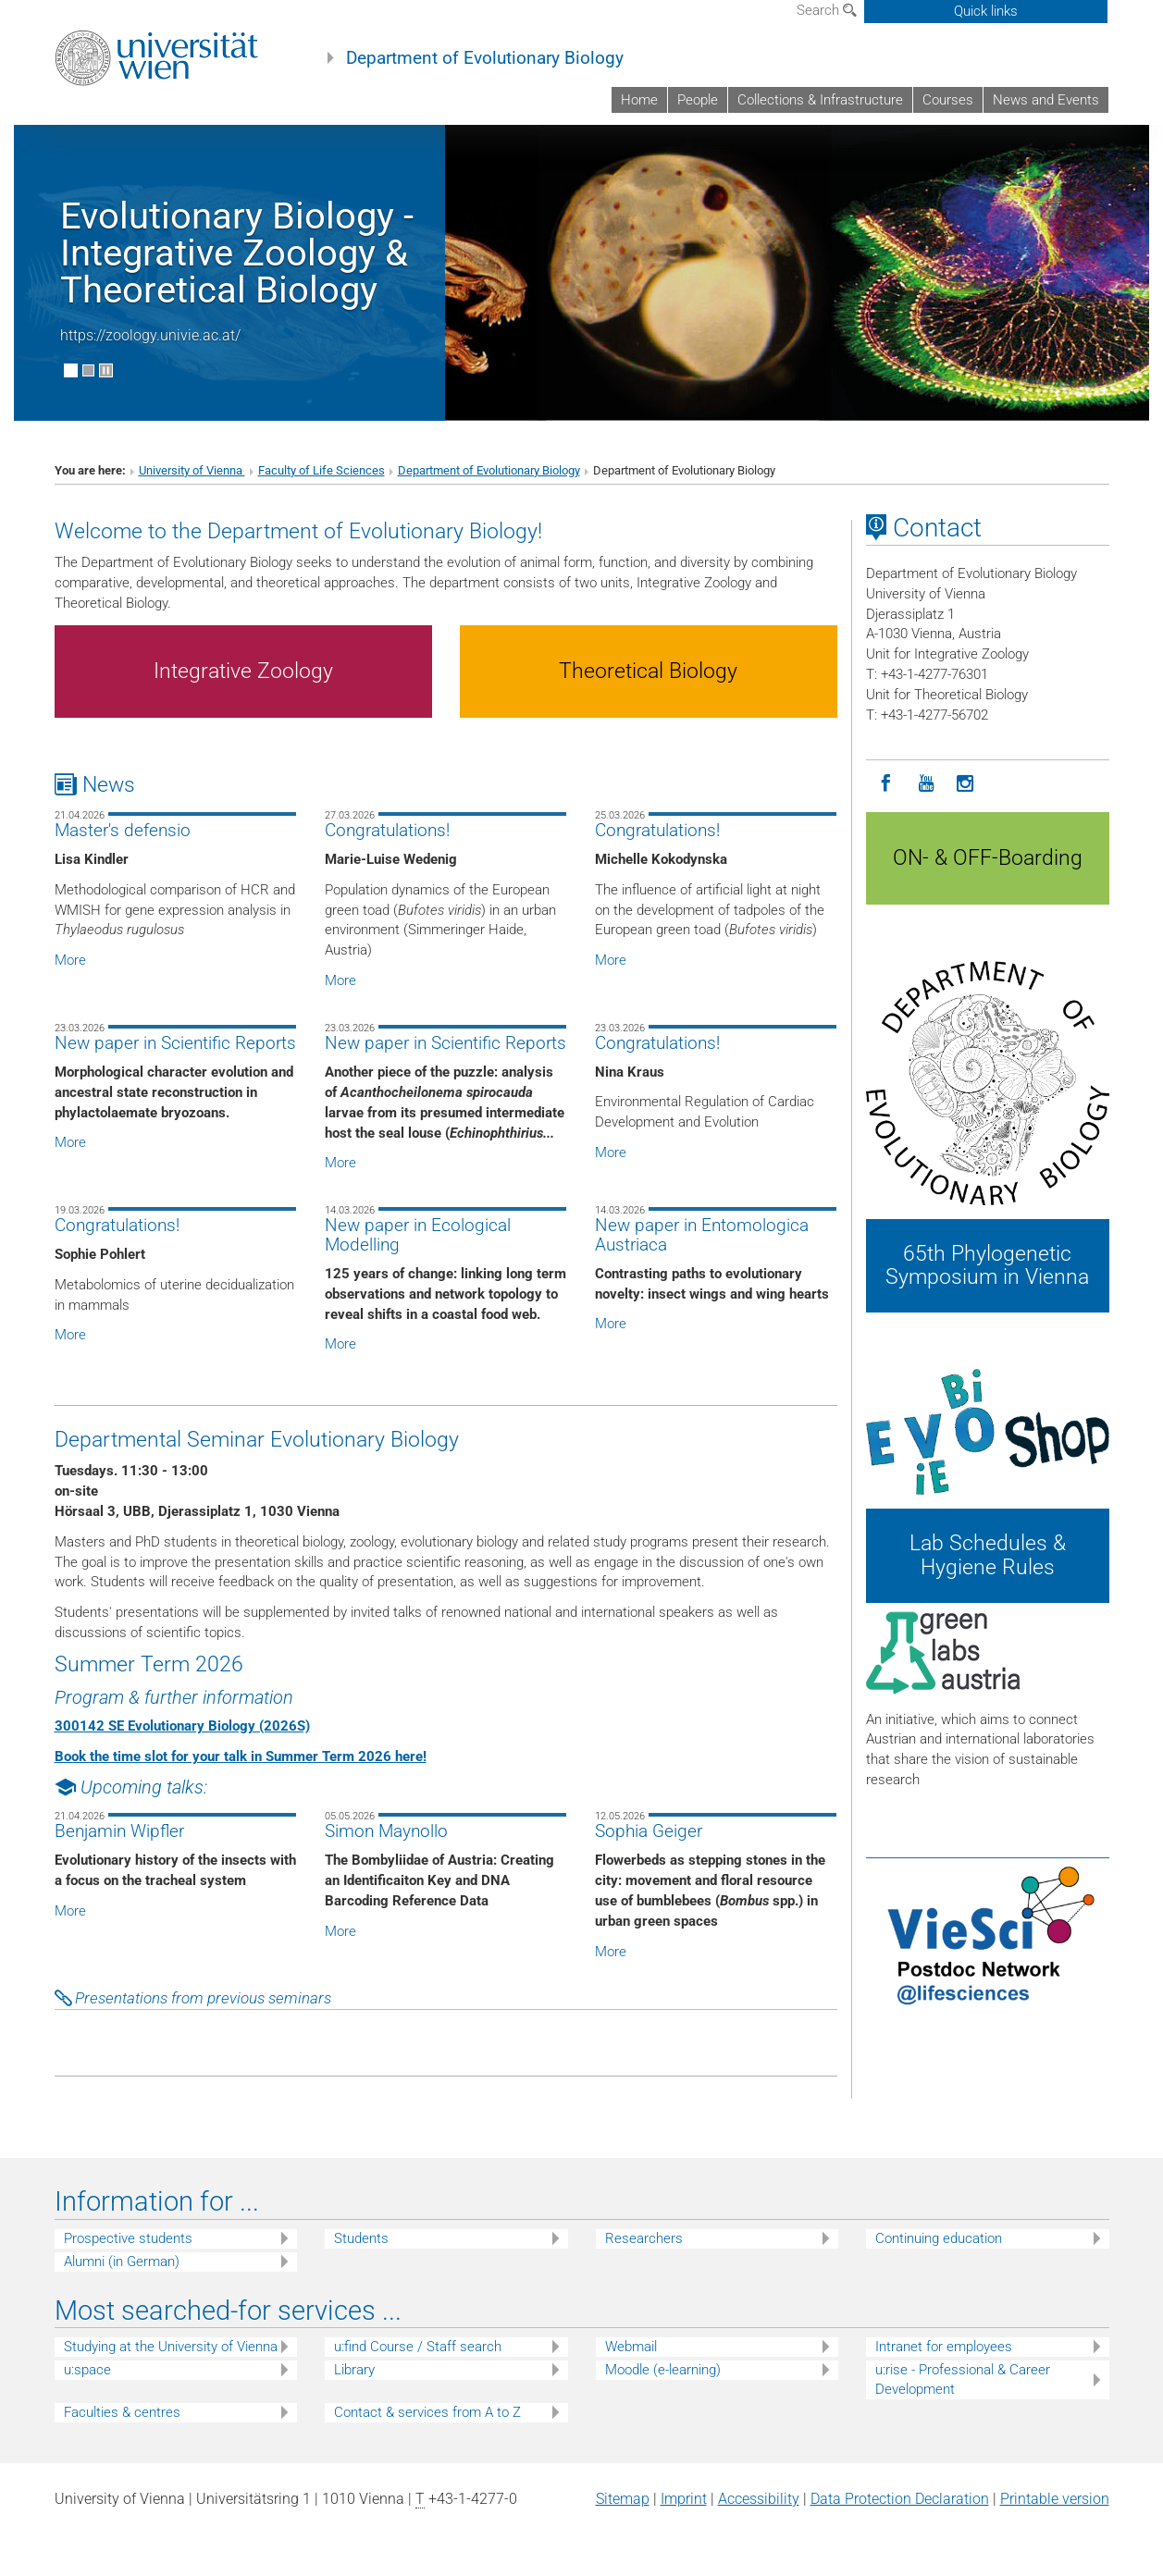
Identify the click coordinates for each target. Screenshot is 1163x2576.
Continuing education (938, 2238)
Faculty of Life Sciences (321, 470)
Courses (947, 100)
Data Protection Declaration (899, 2499)
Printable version (1054, 2499)
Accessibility (758, 2499)
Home (639, 100)
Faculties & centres (122, 2412)
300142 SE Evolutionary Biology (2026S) (182, 1726)
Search (827, 10)
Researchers (644, 2238)
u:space (87, 2369)
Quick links (986, 11)
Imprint (684, 2499)
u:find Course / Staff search (417, 2346)
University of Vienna (192, 470)
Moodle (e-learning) (663, 2369)
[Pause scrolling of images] (106, 370)
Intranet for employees (943, 2346)
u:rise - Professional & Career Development (962, 2379)
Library (354, 2369)
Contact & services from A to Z (427, 2412)
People (697, 100)
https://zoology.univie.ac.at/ (150, 335)
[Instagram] (965, 784)
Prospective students (128, 2238)
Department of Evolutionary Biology (485, 58)
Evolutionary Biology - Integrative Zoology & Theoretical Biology (237, 253)
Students (361, 2238)
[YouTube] (926, 784)
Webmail (631, 2346)
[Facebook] (886, 784)
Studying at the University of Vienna (171, 2346)
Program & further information (174, 1697)
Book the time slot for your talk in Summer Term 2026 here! (241, 1756)
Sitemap (623, 2499)
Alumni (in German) (121, 2261)
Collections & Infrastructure (820, 100)
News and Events (1046, 100)
